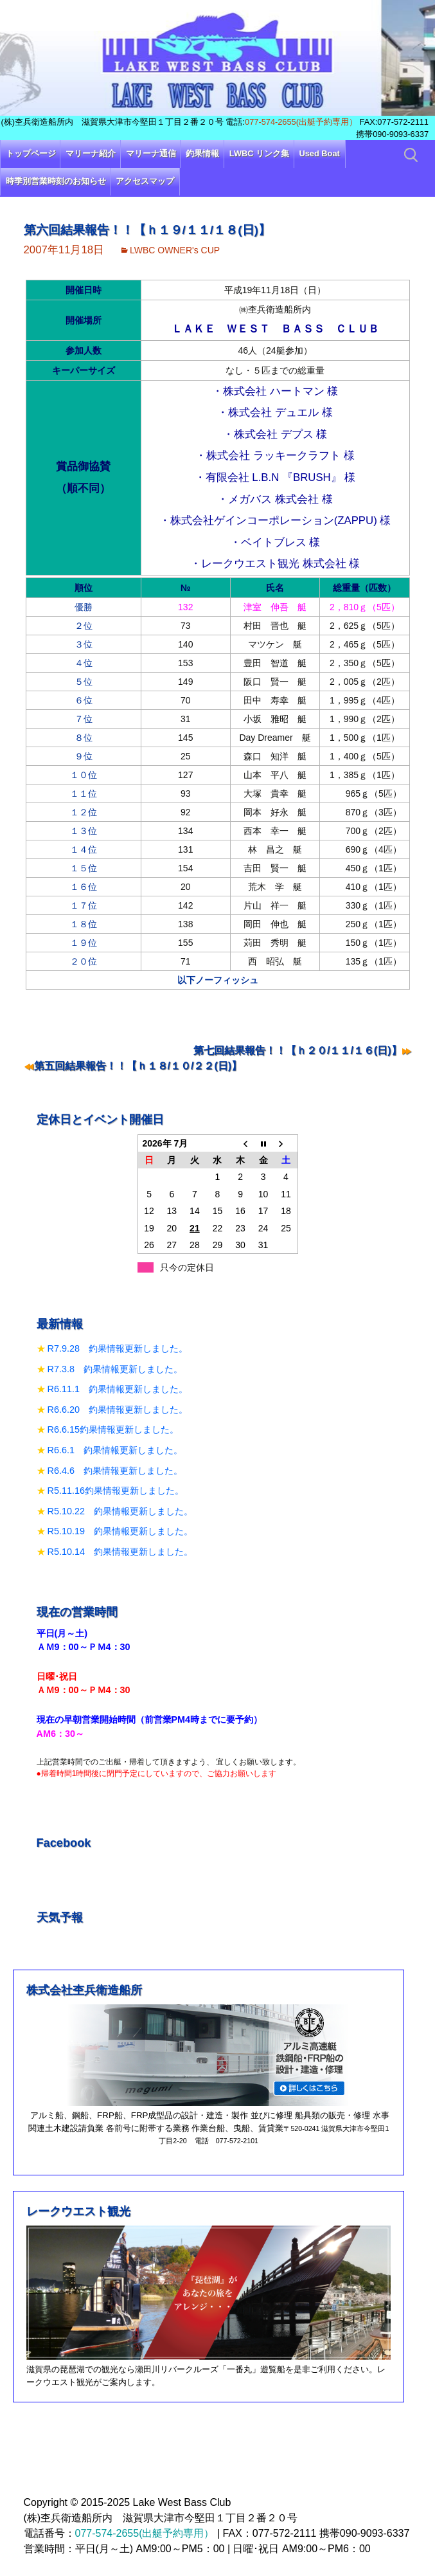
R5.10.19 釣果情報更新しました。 (120, 1531)
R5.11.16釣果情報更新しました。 (116, 1490)
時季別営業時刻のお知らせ (56, 181)
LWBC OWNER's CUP (175, 250)
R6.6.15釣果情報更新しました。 (113, 1429)
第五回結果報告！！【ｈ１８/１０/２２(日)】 (138, 1065)
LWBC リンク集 (259, 153)
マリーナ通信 (151, 153)
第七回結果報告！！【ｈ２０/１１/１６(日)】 (297, 1050)
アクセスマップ (145, 181)
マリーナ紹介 (91, 153)
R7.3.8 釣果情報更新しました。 (115, 1369)
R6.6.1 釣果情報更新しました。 (115, 1450)
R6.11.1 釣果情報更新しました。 (118, 1389)
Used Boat (319, 153)
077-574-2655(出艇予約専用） (301, 122)
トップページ (31, 153)
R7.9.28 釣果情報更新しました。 (118, 1348)
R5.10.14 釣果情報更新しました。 (120, 1552)
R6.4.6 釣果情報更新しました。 (115, 1470)
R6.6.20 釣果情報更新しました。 (118, 1409)
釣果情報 (202, 153)
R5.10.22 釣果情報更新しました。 (120, 1511)
